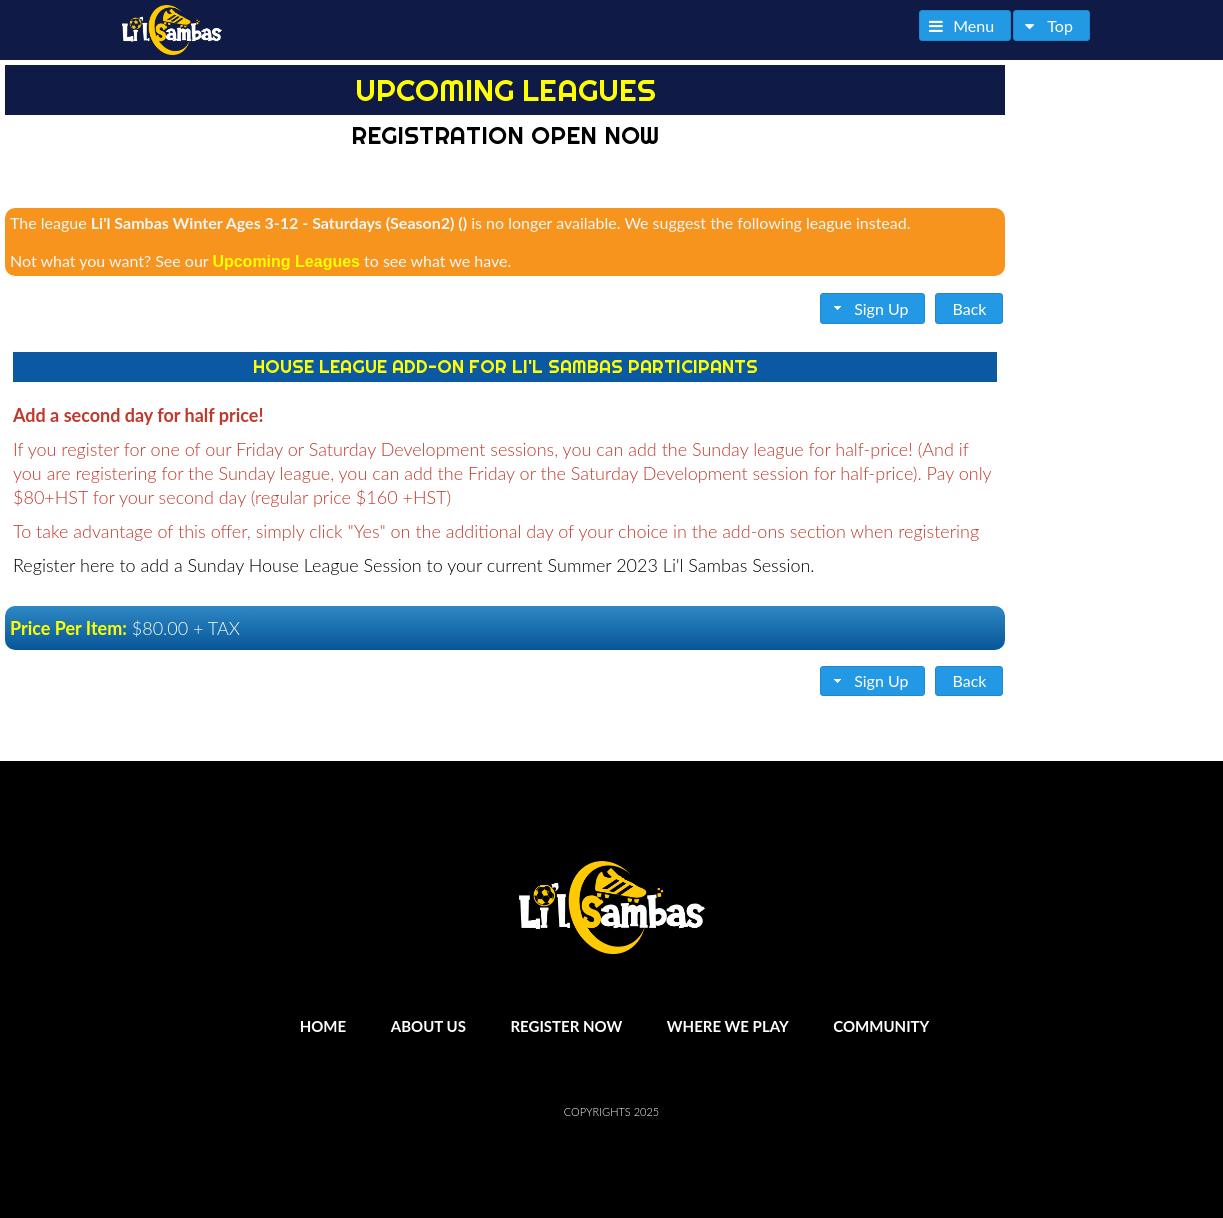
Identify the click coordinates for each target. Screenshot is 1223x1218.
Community (881, 1026)
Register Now (566, 1026)
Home (323, 1026)
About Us (428, 1026)
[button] (965, 25)
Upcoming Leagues (286, 261)
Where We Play (728, 1026)
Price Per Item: (68, 628)
